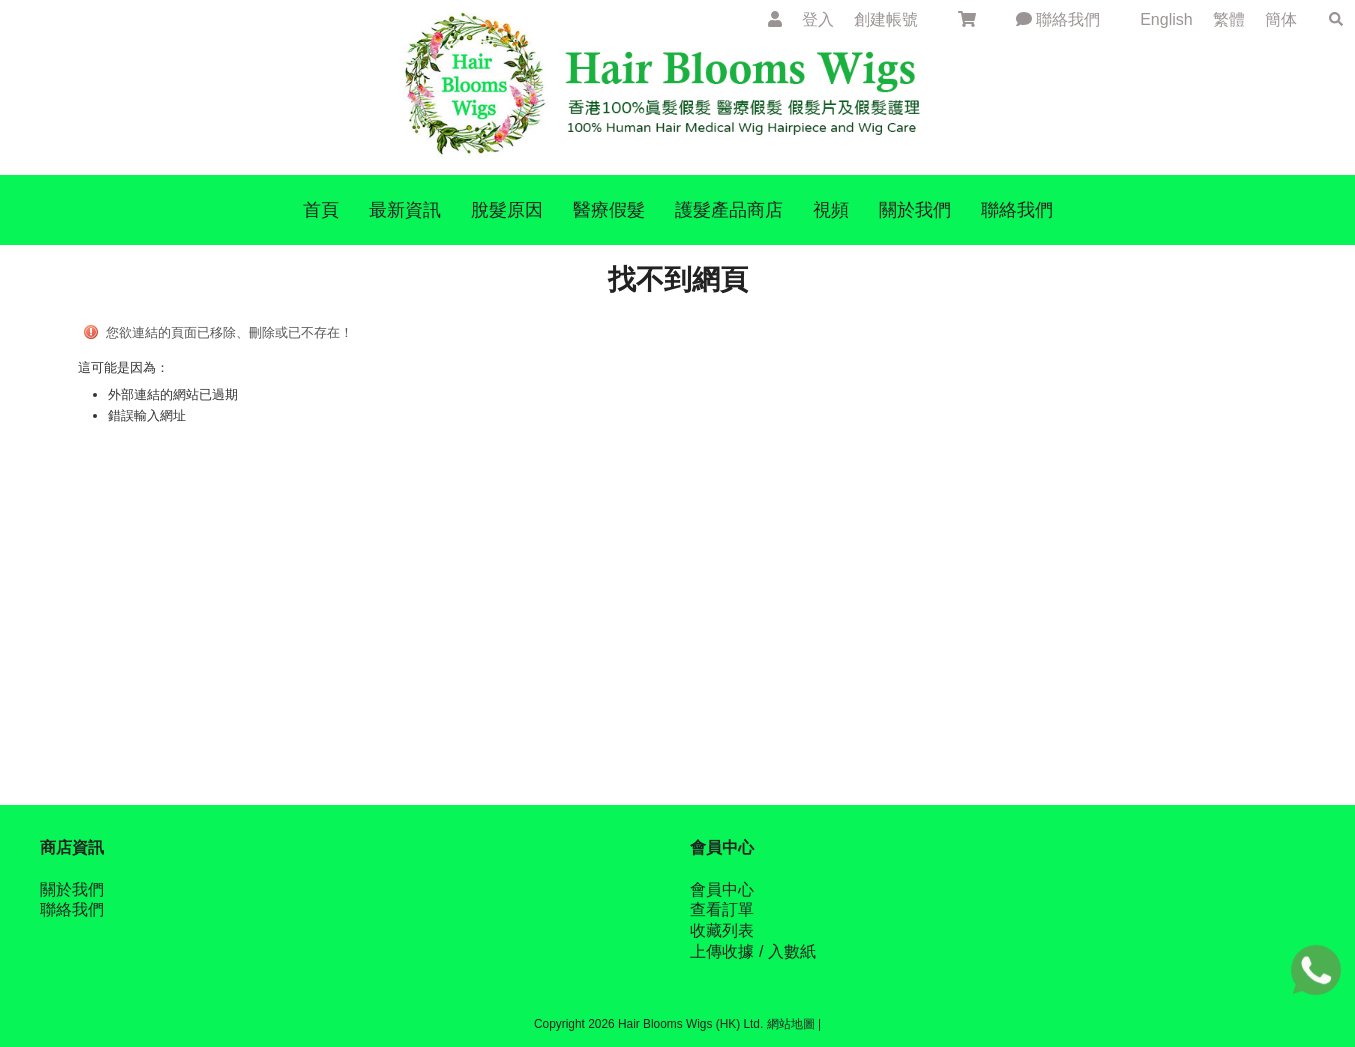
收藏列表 (722, 930)
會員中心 (722, 889)
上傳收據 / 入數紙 (752, 951)
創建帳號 (886, 19)
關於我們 (72, 889)
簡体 (1281, 19)
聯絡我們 (1058, 19)
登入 (818, 19)
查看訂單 (722, 909)
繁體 (1229, 19)
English (1168, 19)
